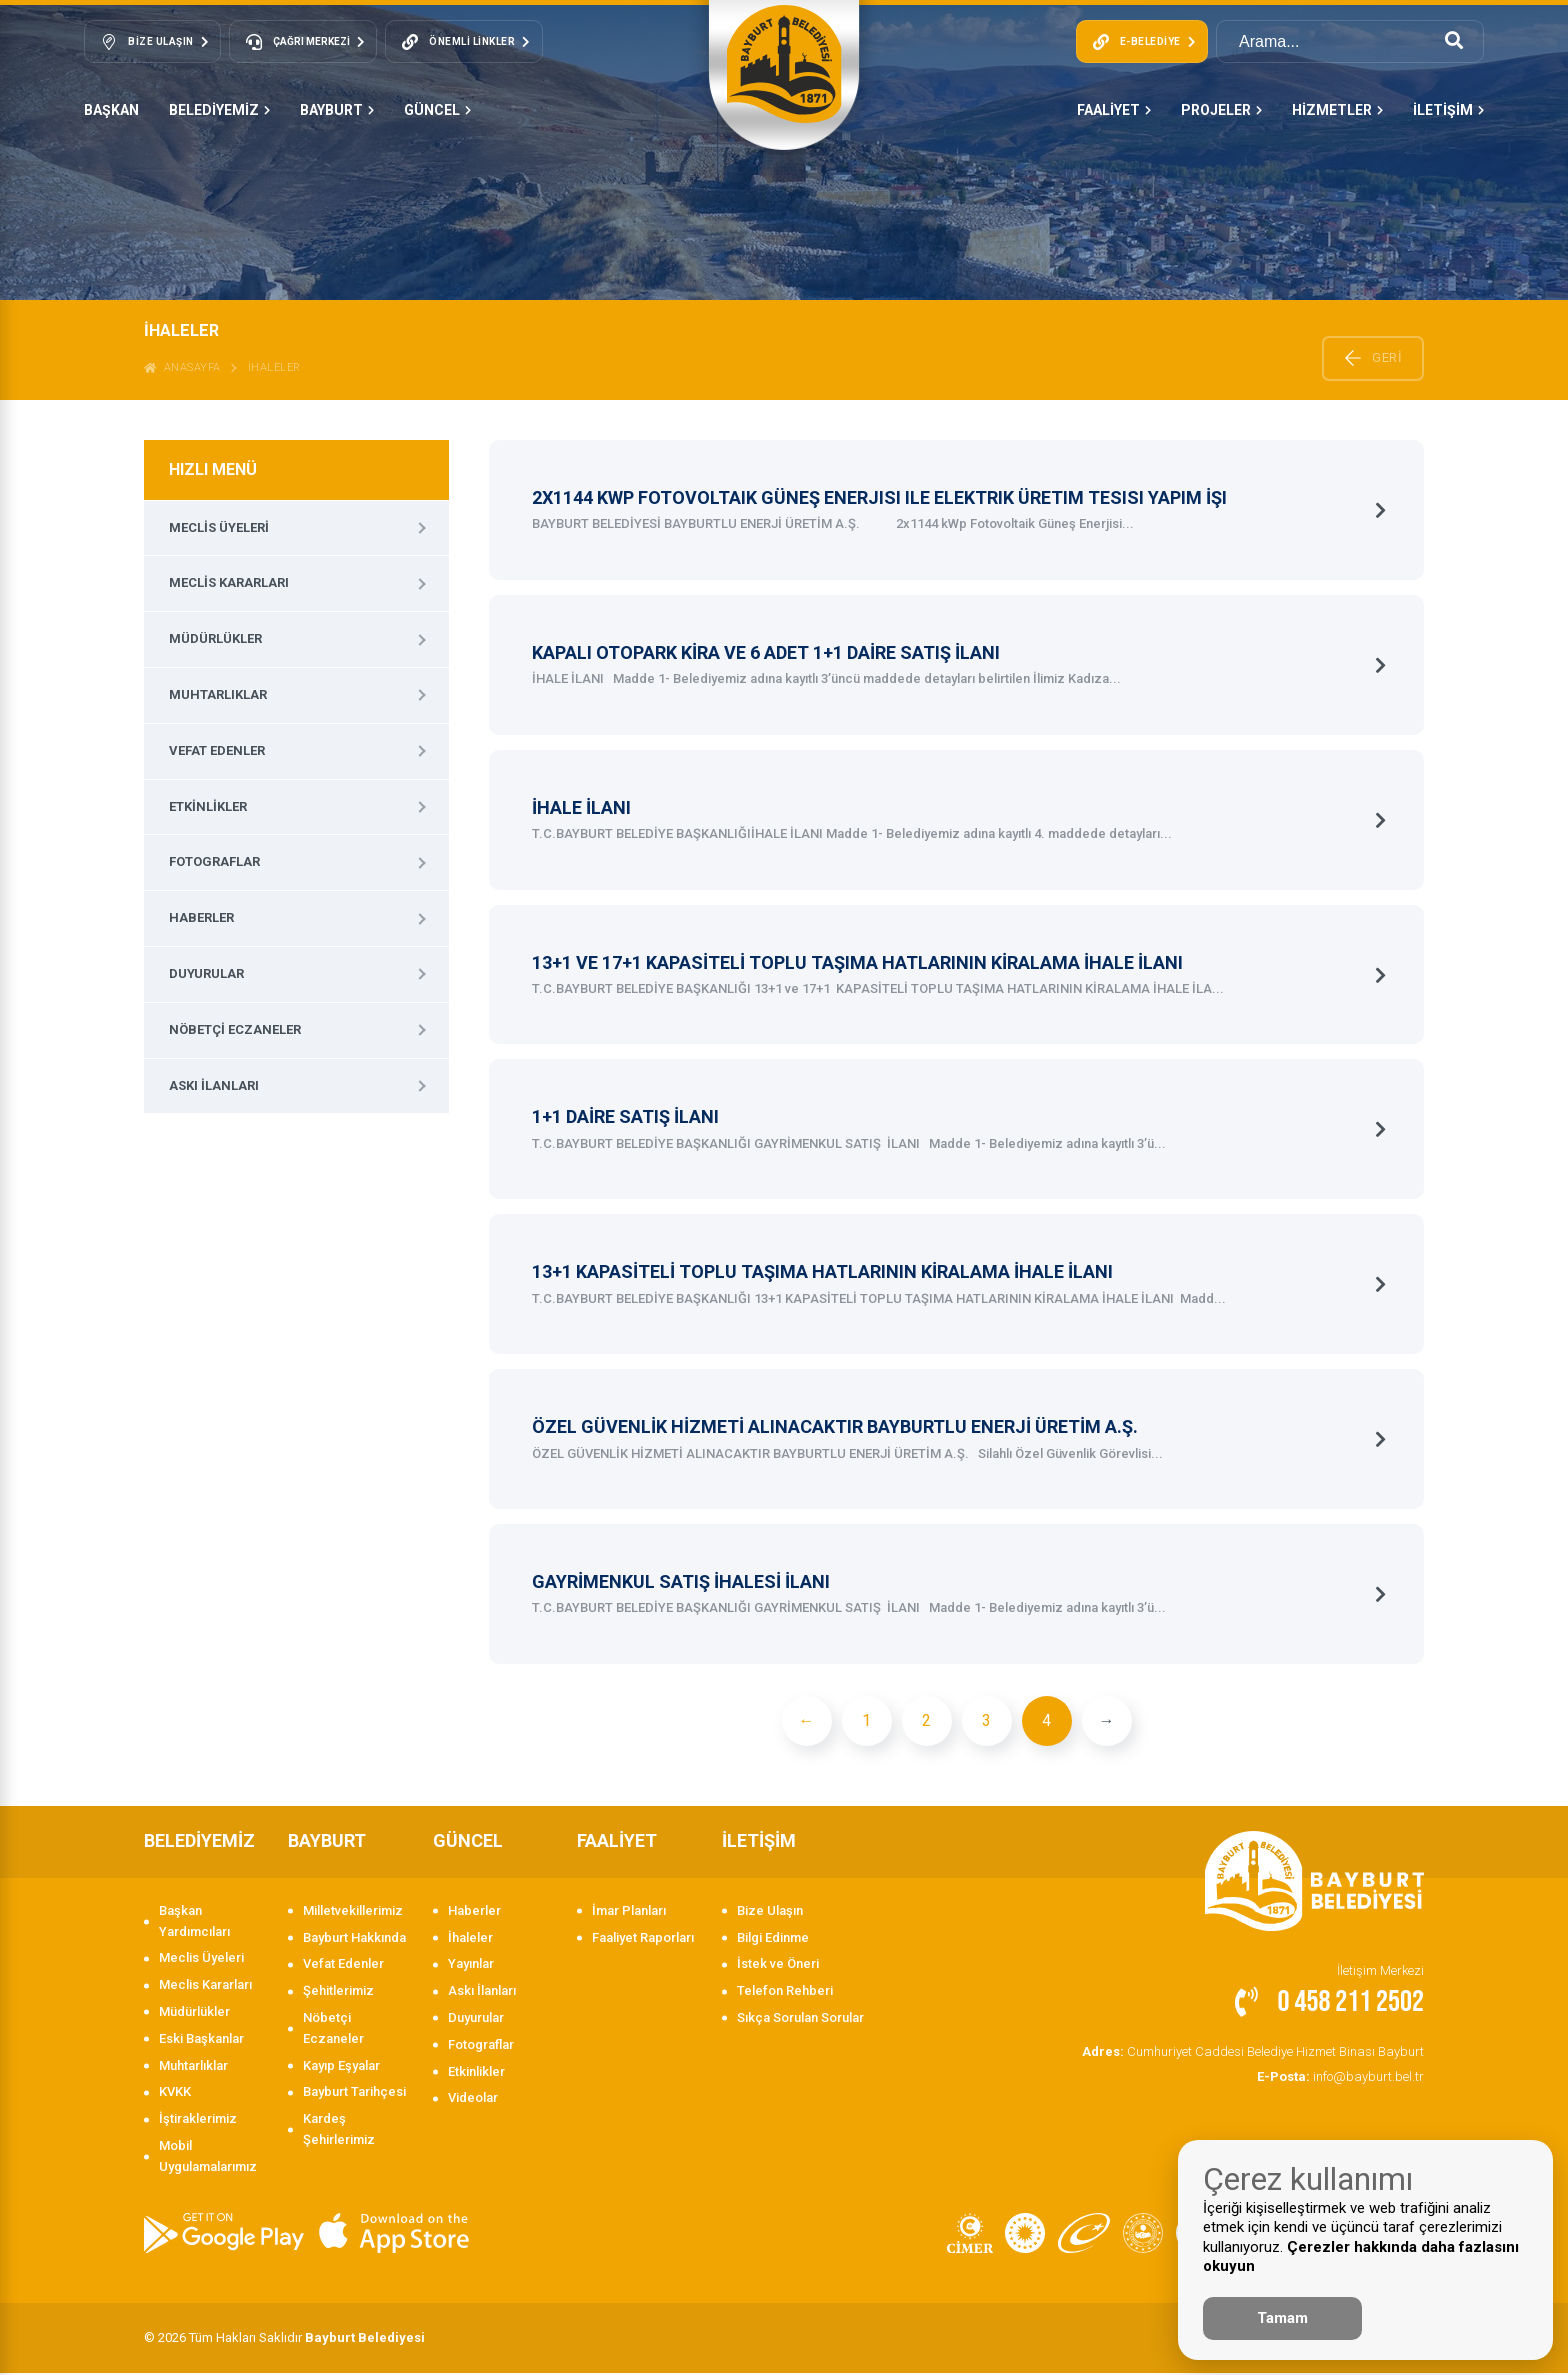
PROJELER (1221, 110)
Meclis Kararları (229, 582)
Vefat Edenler (217, 750)
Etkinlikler (208, 806)
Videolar (473, 2099)
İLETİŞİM (1448, 110)
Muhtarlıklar (218, 694)
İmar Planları (629, 1911)
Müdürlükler (215, 638)
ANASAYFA (182, 367)
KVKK (175, 2093)
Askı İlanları (214, 1085)
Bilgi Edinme (773, 1938)
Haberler (201, 917)
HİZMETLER (1337, 110)
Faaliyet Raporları (643, 1938)
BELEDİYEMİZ (219, 110)
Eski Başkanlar (201, 2039)
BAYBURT (337, 110)
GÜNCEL (437, 110)
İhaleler (274, 367)
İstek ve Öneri (778, 1965)
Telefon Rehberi (785, 1991)
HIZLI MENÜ (213, 469)
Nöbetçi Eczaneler (235, 1029)
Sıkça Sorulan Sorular (800, 2018)
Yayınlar (471, 1965)
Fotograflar (214, 861)
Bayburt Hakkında (354, 1938)
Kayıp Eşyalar (341, 2066)
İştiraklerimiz (198, 2119)
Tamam (1282, 2318)
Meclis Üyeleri (219, 527)
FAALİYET (1114, 110)
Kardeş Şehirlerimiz (339, 2130)
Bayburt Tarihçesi (354, 2093)
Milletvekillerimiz (353, 1911)
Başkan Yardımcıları (194, 1922)
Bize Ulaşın (770, 1911)
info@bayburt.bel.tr (1340, 2077)
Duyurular (206, 973)
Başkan (111, 110)
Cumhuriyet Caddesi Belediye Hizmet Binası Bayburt (1253, 2052)
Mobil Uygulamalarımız (208, 2157)
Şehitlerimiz (338, 1991)
